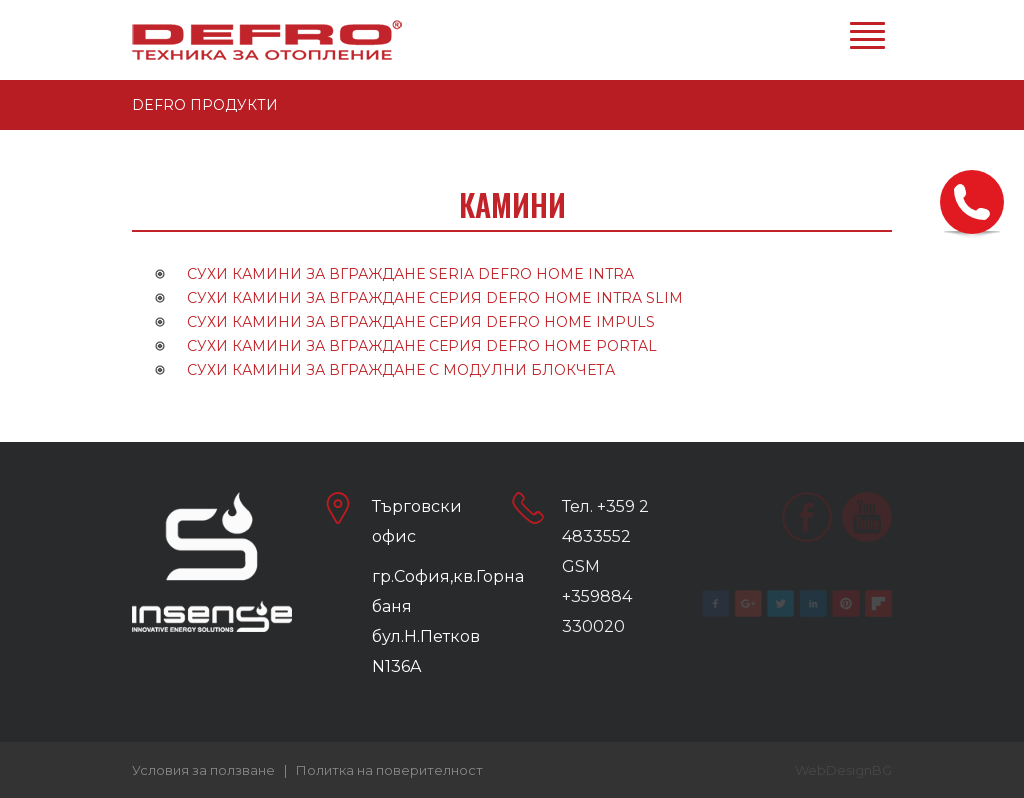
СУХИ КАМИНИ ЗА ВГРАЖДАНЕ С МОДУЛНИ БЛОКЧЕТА (401, 370)
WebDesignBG (843, 770)
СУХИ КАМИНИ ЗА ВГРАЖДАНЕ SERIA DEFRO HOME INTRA (410, 274)
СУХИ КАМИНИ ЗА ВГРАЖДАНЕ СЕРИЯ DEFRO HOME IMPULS (421, 322)
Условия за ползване (203, 770)
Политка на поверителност (389, 770)
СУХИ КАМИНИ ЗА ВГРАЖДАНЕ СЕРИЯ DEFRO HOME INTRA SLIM (435, 298)
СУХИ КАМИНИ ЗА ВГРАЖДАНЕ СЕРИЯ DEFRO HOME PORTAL (422, 346)
